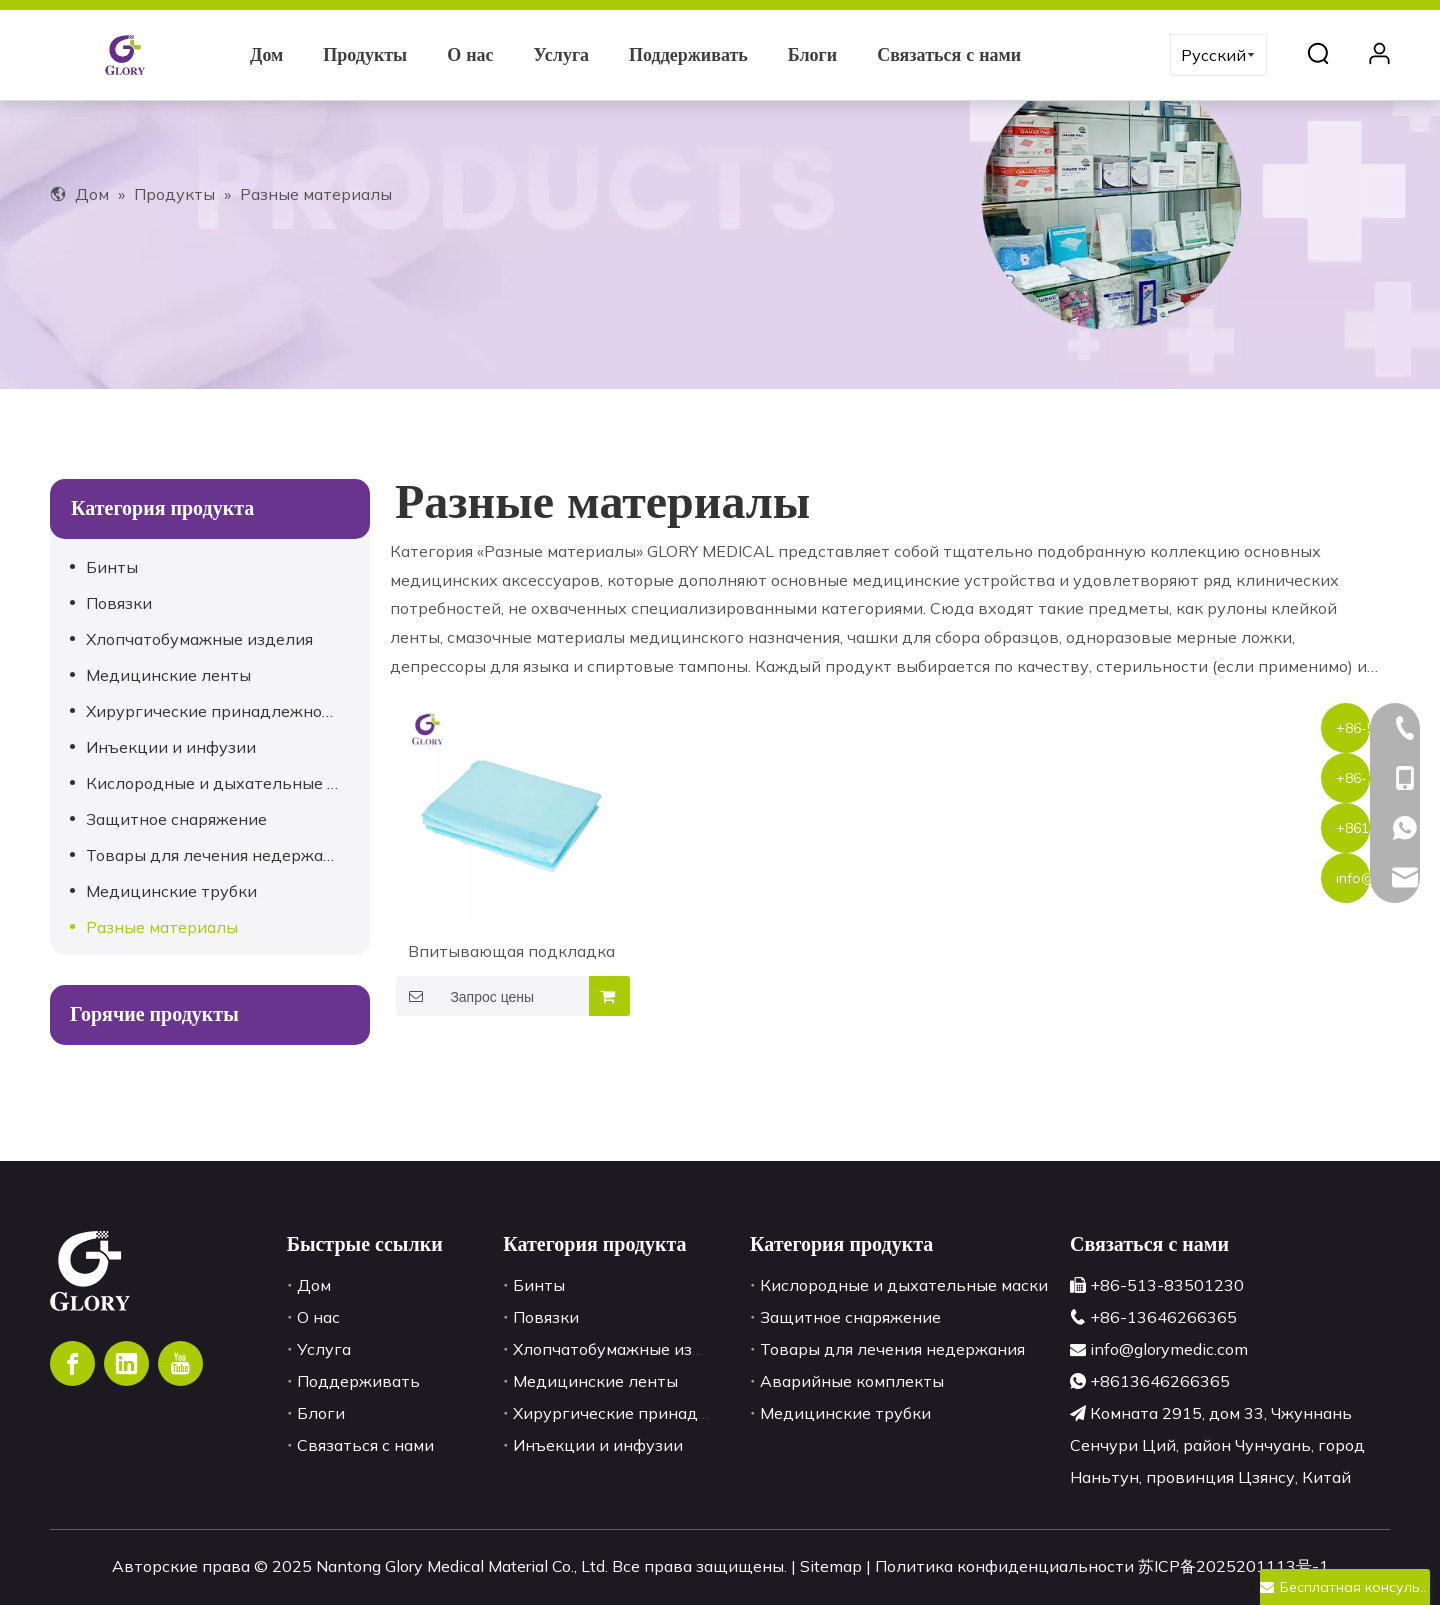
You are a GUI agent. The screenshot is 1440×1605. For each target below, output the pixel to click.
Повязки (119, 603)
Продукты (365, 55)
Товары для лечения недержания (218, 855)
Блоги (812, 55)
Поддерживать (688, 55)
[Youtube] (180, 1363)
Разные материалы (162, 927)
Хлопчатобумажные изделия (199, 639)
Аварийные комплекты (852, 1381)
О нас (470, 55)
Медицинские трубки (171, 891)
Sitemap (833, 1566)
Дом (266, 55)
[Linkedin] (126, 1363)
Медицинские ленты (168, 675)
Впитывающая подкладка (511, 951)
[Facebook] (72, 1363)
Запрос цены (465, 996)
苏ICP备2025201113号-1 (1233, 1566)
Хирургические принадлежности (217, 711)
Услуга (562, 55)
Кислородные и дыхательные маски (223, 783)
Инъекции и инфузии (171, 747)
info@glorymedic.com (1169, 1349)
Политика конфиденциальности (1006, 1566)
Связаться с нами (949, 55)
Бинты (112, 567)
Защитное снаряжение (176, 819)
